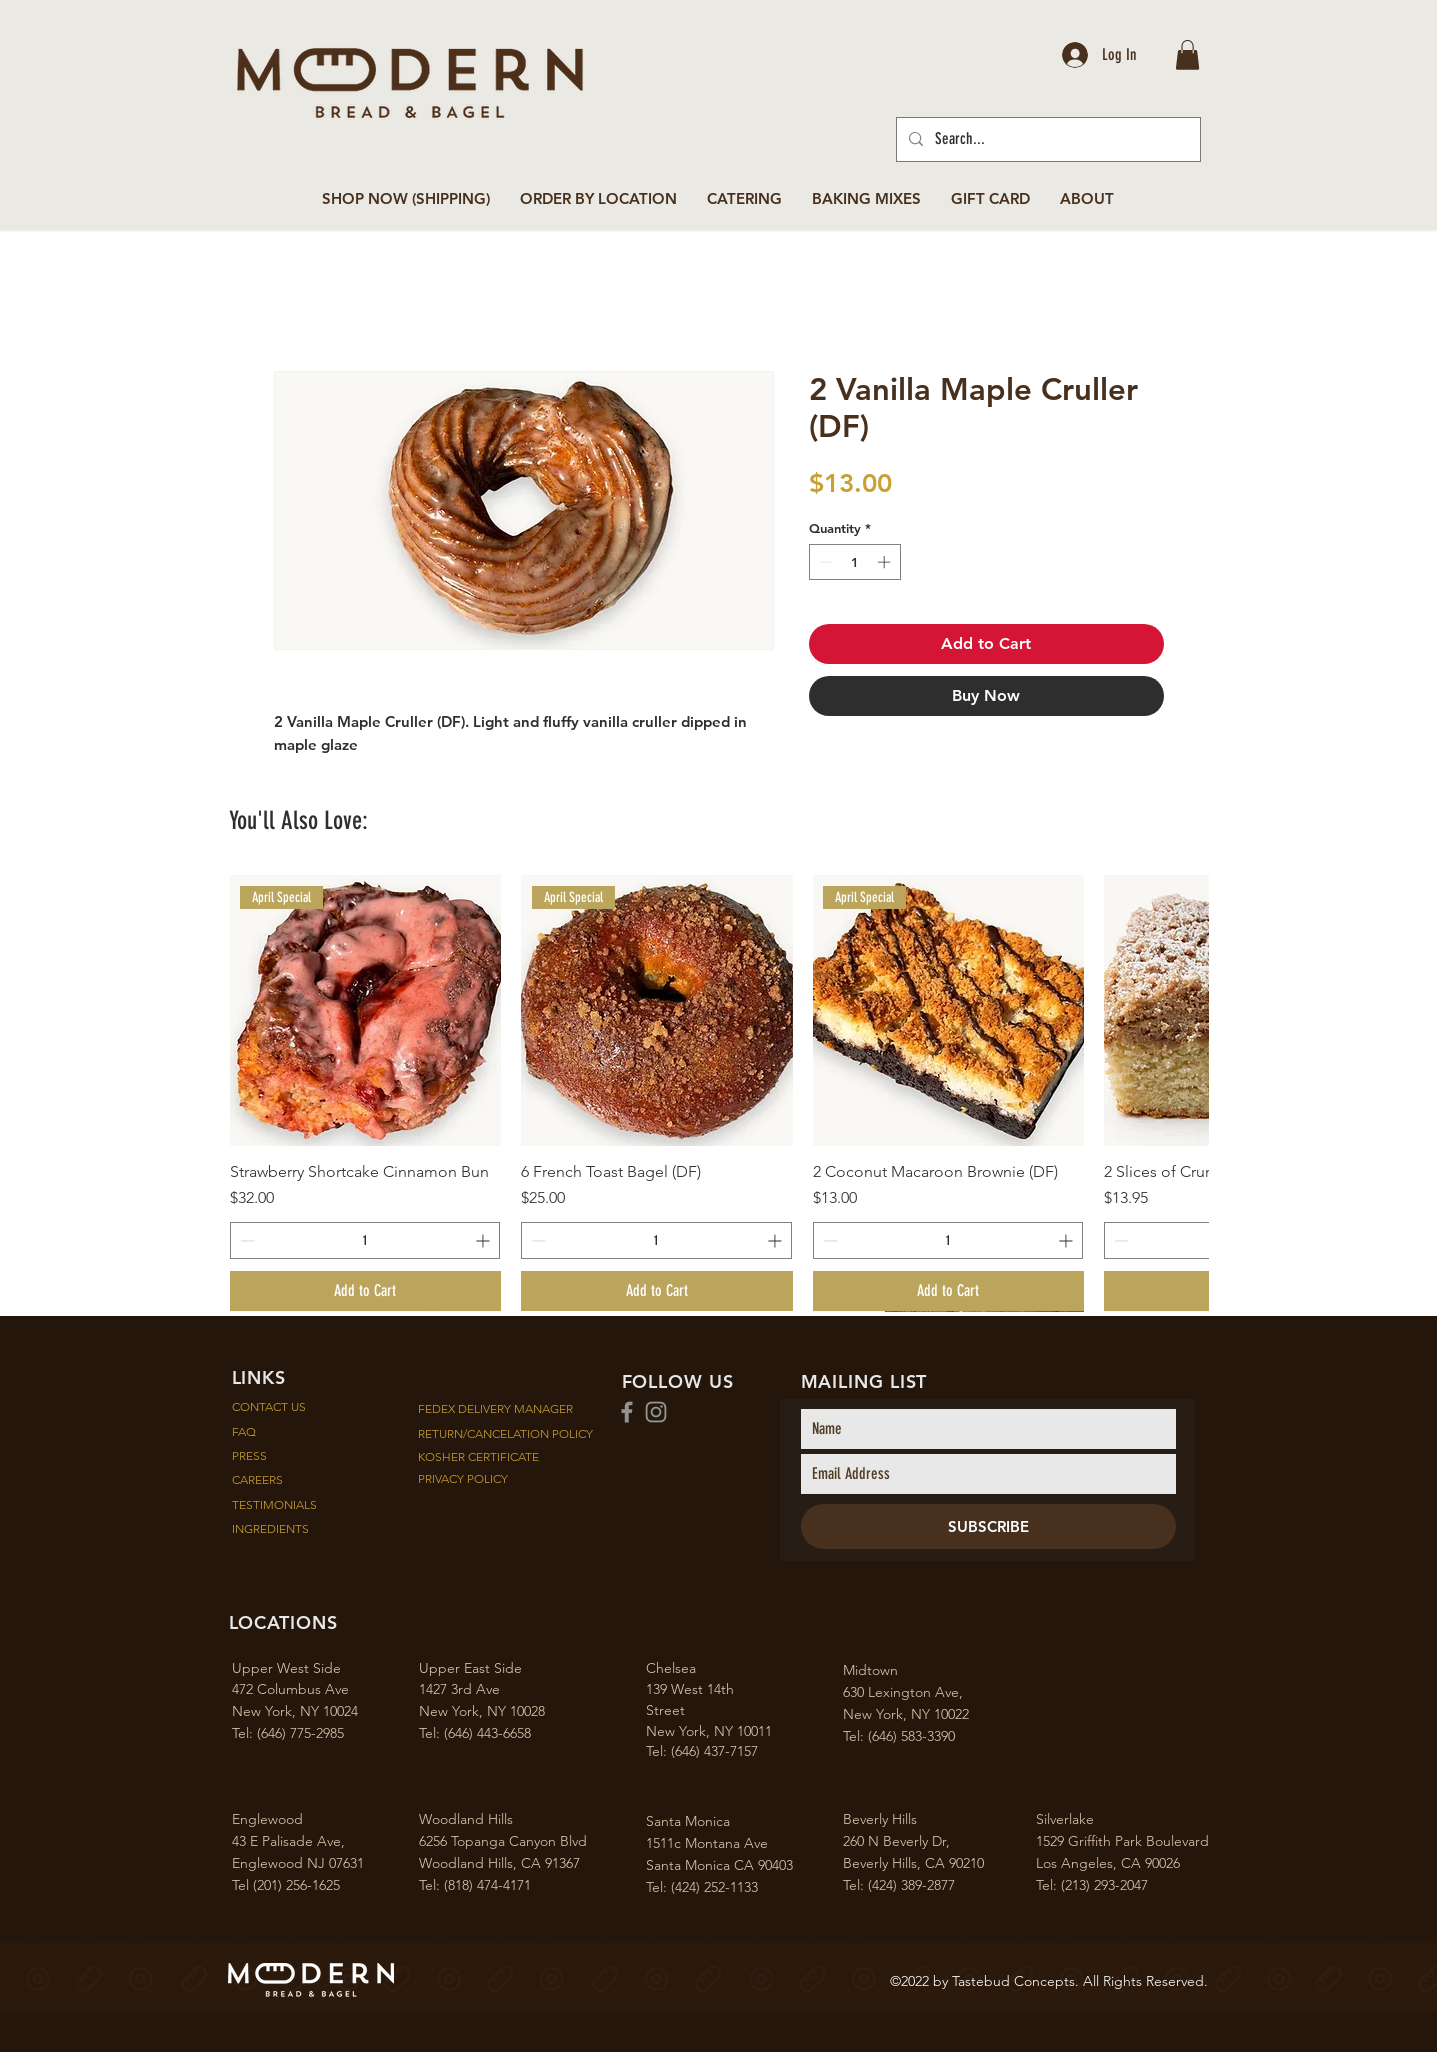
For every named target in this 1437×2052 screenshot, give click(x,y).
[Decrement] (824, 562)
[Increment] (886, 562)
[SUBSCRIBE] (988, 1526)
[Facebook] (627, 1412)
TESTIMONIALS (277, 1504)
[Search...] (1046, 139)
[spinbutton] (854, 562)
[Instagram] (656, 1412)
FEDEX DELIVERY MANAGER (495, 1408)
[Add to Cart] (366, 1291)
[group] (719, 1093)
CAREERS (265, 1479)
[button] (1187, 55)
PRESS (257, 1455)
